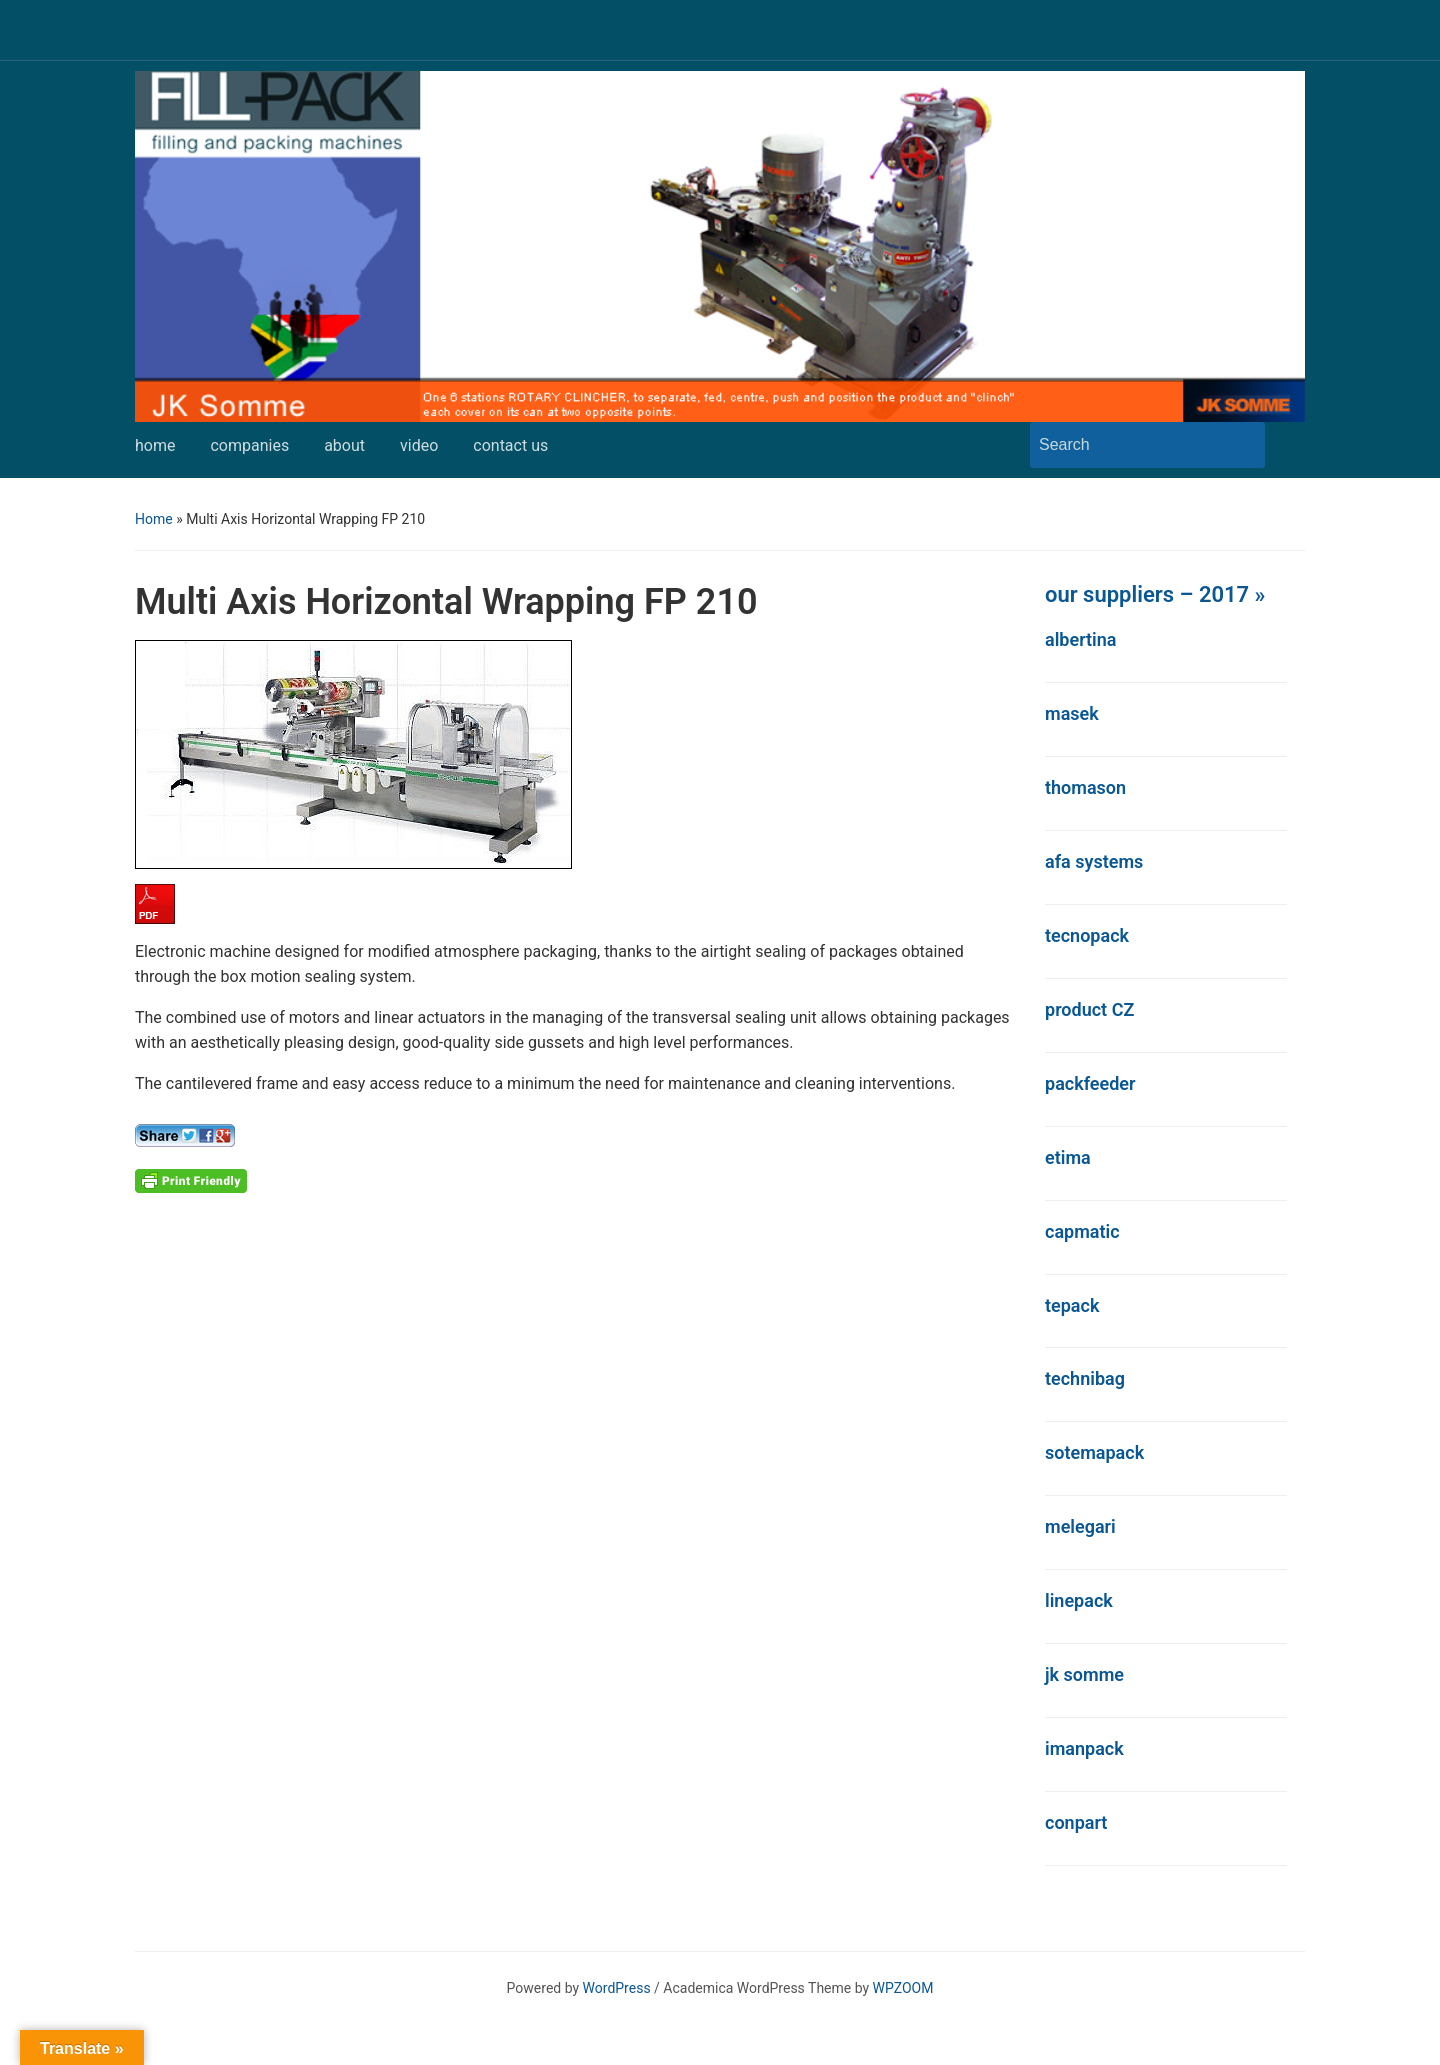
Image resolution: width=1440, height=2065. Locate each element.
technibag (1085, 1378)
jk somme (1084, 1674)
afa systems (1094, 861)
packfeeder (1090, 1083)
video (419, 445)
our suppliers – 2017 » (1155, 594)
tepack (1072, 1305)
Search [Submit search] (1240, 445)
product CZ (1089, 1009)
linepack (1079, 1600)
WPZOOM (903, 1988)
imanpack (1084, 1748)
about (344, 445)
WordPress (617, 1988)
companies (249, 445)
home (155, 445)
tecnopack (1087, 935)
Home (154, 519)
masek (1072, 713)
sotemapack (1094, 1452)
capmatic (1082, 1231)
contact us (510, 445)
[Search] (1129, 445)
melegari (1080, 1526)
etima (1068, 1157)
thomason (1085, 787)
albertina (1081, 639)
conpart (1076, 1822)
